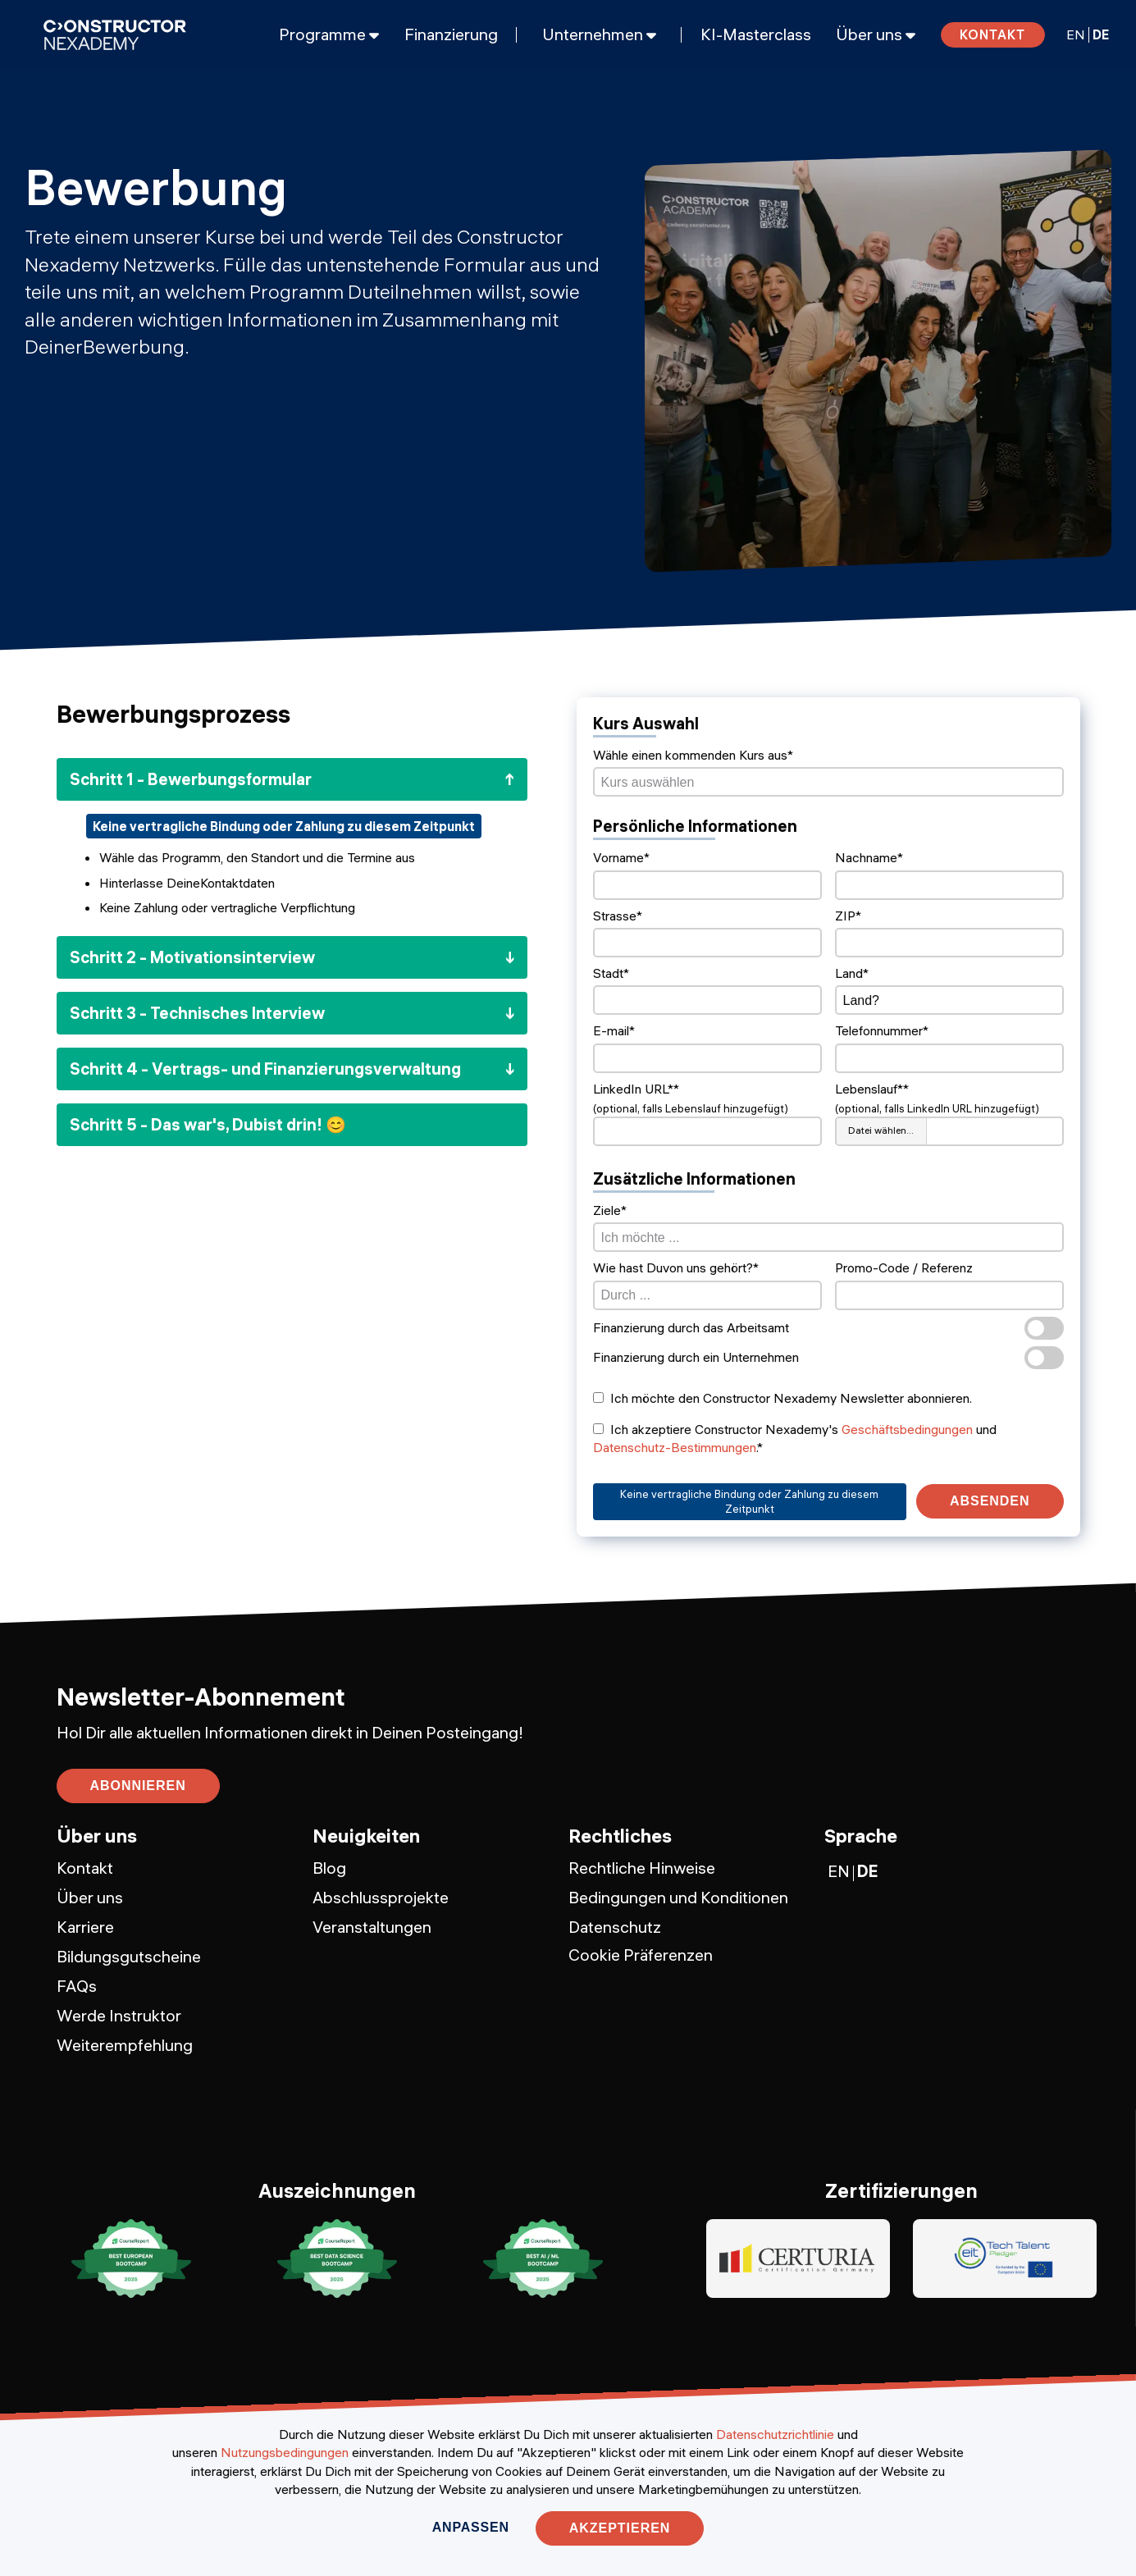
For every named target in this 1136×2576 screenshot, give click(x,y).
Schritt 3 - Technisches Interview (197, 1013)
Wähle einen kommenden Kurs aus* (693, 755)
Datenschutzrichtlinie (775, 2434)
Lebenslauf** (872, 1088)
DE (1101, 34)
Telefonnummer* (881, 1030)
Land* (852, 973)
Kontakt (992, 34)
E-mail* (614, 1030)
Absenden (989, 1501)
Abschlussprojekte (381, 1897)
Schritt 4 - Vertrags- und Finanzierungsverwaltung (265, 1068)
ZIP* (848, 915)
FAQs (77, 1985)
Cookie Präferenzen (640, 1954)
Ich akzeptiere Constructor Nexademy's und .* (795, 1438)
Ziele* (610, 1210)
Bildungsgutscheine (129, 1956)
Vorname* (621, 857)
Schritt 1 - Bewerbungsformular (191, 779)
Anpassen (470, 2527)
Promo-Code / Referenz (904, 1267)
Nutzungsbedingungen (285, 2452)
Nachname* (869, 857)
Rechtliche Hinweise (641, 1867)
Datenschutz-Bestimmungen (674, 1447)
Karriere (85, 1926)
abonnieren (138, 1786)
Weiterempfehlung (125, 2045)
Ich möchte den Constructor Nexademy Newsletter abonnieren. (782, 1398)
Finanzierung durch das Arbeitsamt (828, 1328)
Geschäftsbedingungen (907, 1429)
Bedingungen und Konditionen (678, 1897)
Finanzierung (451, 34)
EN (1075, 34)
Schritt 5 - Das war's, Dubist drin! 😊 (208, 1124)
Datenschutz (614, 1926)
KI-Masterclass (755, 34)
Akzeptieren (619, 2528)
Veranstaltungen (372, 1926)
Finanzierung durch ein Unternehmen (828, 1357)
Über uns (90, 1897)
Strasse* (617, 915)
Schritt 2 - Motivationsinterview (192, 957)
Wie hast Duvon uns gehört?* (676, 1267)
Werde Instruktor (119, 2015)
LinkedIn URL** (636, 1088)
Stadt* (611, 973)
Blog (329, 1867)
